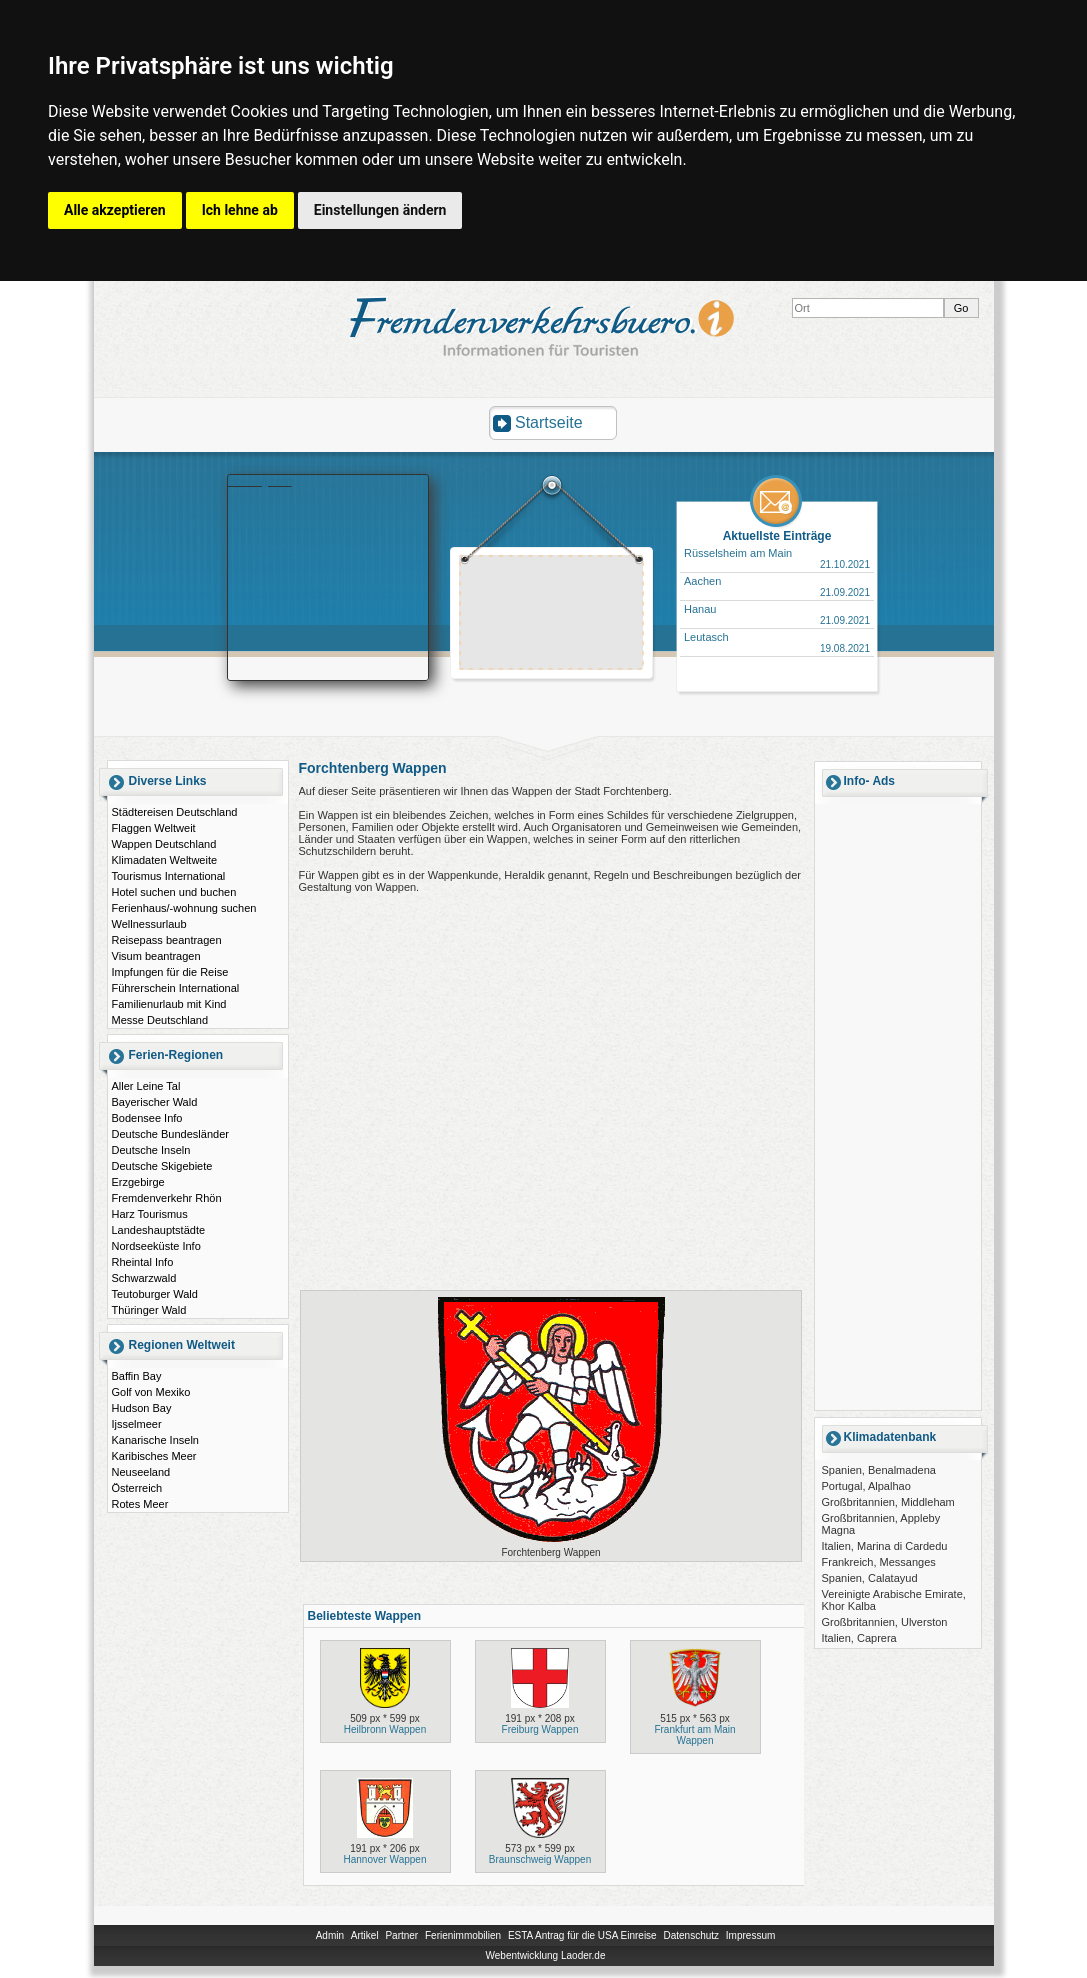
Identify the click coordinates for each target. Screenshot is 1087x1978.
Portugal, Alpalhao (866, 1486)
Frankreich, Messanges (879, 1562)
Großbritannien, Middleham (888, 1502)
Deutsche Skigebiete (162, 1166)
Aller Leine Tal (146, 1086)
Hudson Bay (142, 1408)
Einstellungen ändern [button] (380, 210)
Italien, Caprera (859, 1638)
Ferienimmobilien (463, 1935)
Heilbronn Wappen (385, 1729)
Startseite (549, 422)
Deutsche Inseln (151, 1150)
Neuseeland (141, 1472)
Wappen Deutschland (164, 844)
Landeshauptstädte (159, 1230)
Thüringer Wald (149, 1310)
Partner (401, 1935)
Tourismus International (169, 876)
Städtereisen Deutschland (175, 812)
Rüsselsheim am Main (738, 553)
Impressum (750, 1935)
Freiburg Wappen (540, 1729)
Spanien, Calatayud (870, 1578)
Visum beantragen (156, 956)
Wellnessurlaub (149, 924)
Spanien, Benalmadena (879, 1470)
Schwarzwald (144, 1278)
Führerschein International (176, 988)
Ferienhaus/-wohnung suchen (184, 908)
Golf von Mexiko (151, 1392)
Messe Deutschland (160, 1020)
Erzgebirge (138, 1182)
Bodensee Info (147, 1118)
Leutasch (706, 637)
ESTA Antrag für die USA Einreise (582, 1935)
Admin (330, 1935)
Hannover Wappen (384, 1859)
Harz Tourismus (150, 1214)
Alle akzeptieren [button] (115, 210)
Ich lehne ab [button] (240, 210)
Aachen (702, 581)
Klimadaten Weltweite (165, 860)
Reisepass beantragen (167, 940)
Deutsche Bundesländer (170, 1134)
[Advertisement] (552, 615)
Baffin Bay (137, 1376)
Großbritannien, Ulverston (885, 1622)
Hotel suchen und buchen (174, 892)
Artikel (365, 1935)
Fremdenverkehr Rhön (167, 1198)
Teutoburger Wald (155, 1294)
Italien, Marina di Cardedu (885, 1546)
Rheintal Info (143, 1262)
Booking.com (260, 481)
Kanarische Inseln (155, 1440)
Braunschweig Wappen (540, 1859)
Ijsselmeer (137, 1424)
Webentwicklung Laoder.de (546, 1955)
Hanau (700, 609)
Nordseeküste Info (156, 1246)
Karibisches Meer (154, 1456)
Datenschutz (691, 1935)
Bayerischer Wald (155, 1102)
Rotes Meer (140, 1504)
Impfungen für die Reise (170, 972)
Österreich (137, 1488)
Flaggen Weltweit (154, 828)
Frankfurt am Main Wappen (694, 1735)
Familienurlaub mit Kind (169, 1004)
